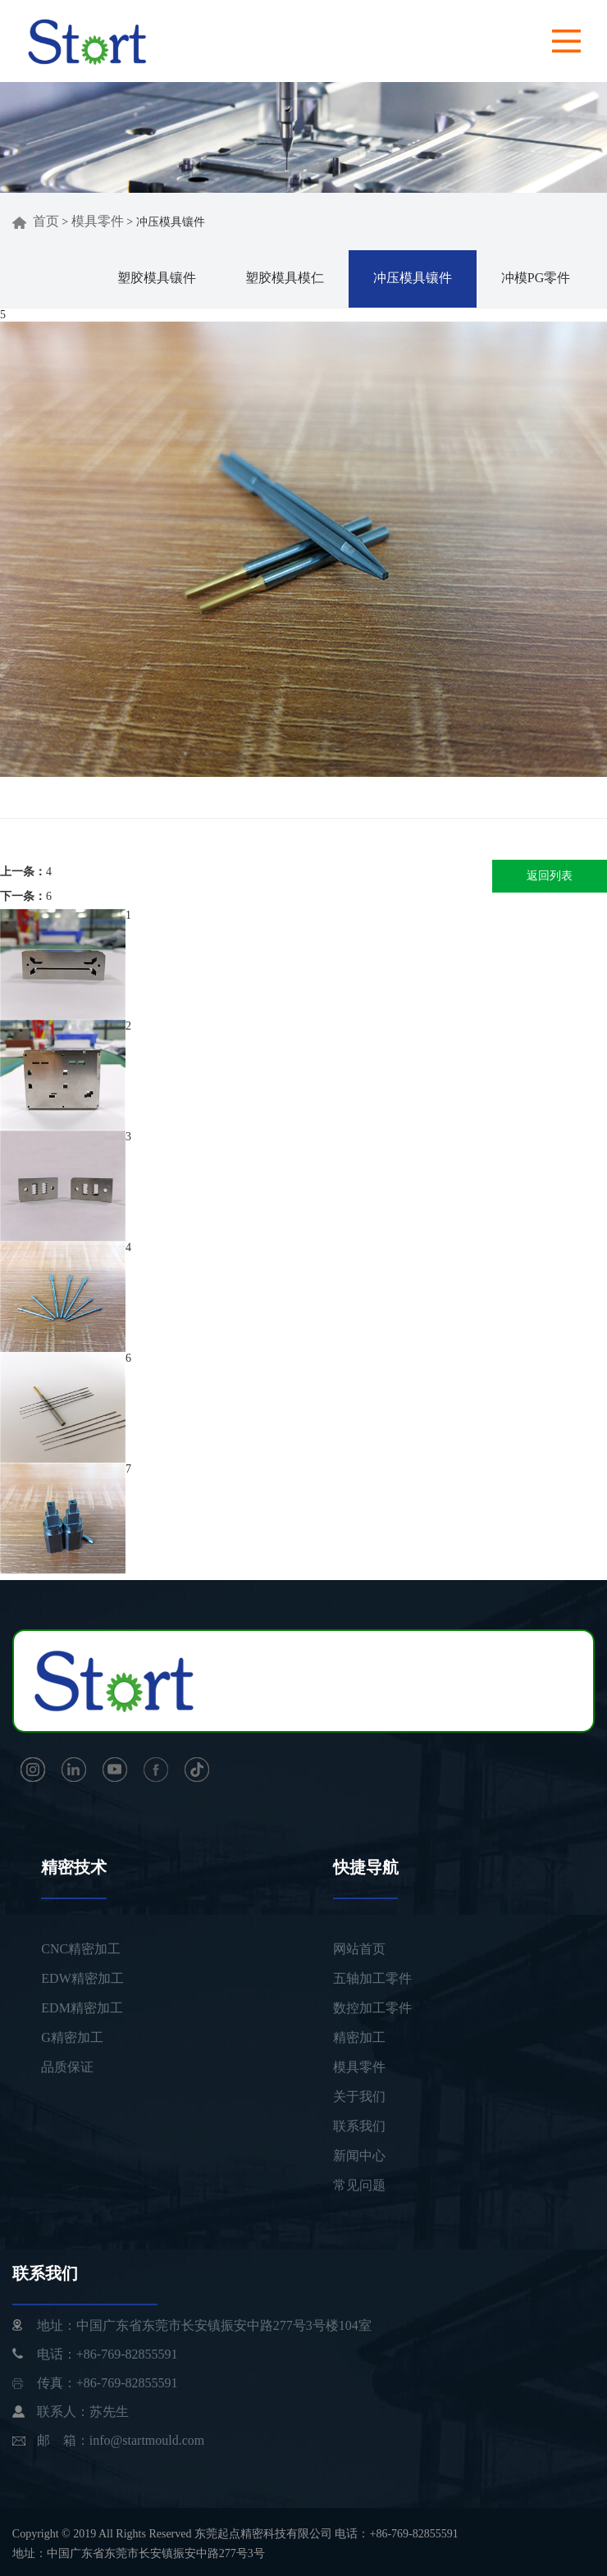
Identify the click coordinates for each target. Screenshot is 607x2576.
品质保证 (67, 2067)
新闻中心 (359, 2156)
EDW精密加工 (82, 1978)
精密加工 (359, 2037)
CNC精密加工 (81, 1949)
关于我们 (359, 2096)
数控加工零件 (372, 2008)
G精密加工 (72, 2037)
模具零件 (97, 221)
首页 (35, 221)
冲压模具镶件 (412, 278)
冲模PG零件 (535, 278)
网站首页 (359, 1949)
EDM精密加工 (82, 2008)
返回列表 (550, 876)
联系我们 (359, 2126)
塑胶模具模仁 (284, 278)
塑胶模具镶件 (156, 278)
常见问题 (359, 2185)
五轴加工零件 (372, 1978)
